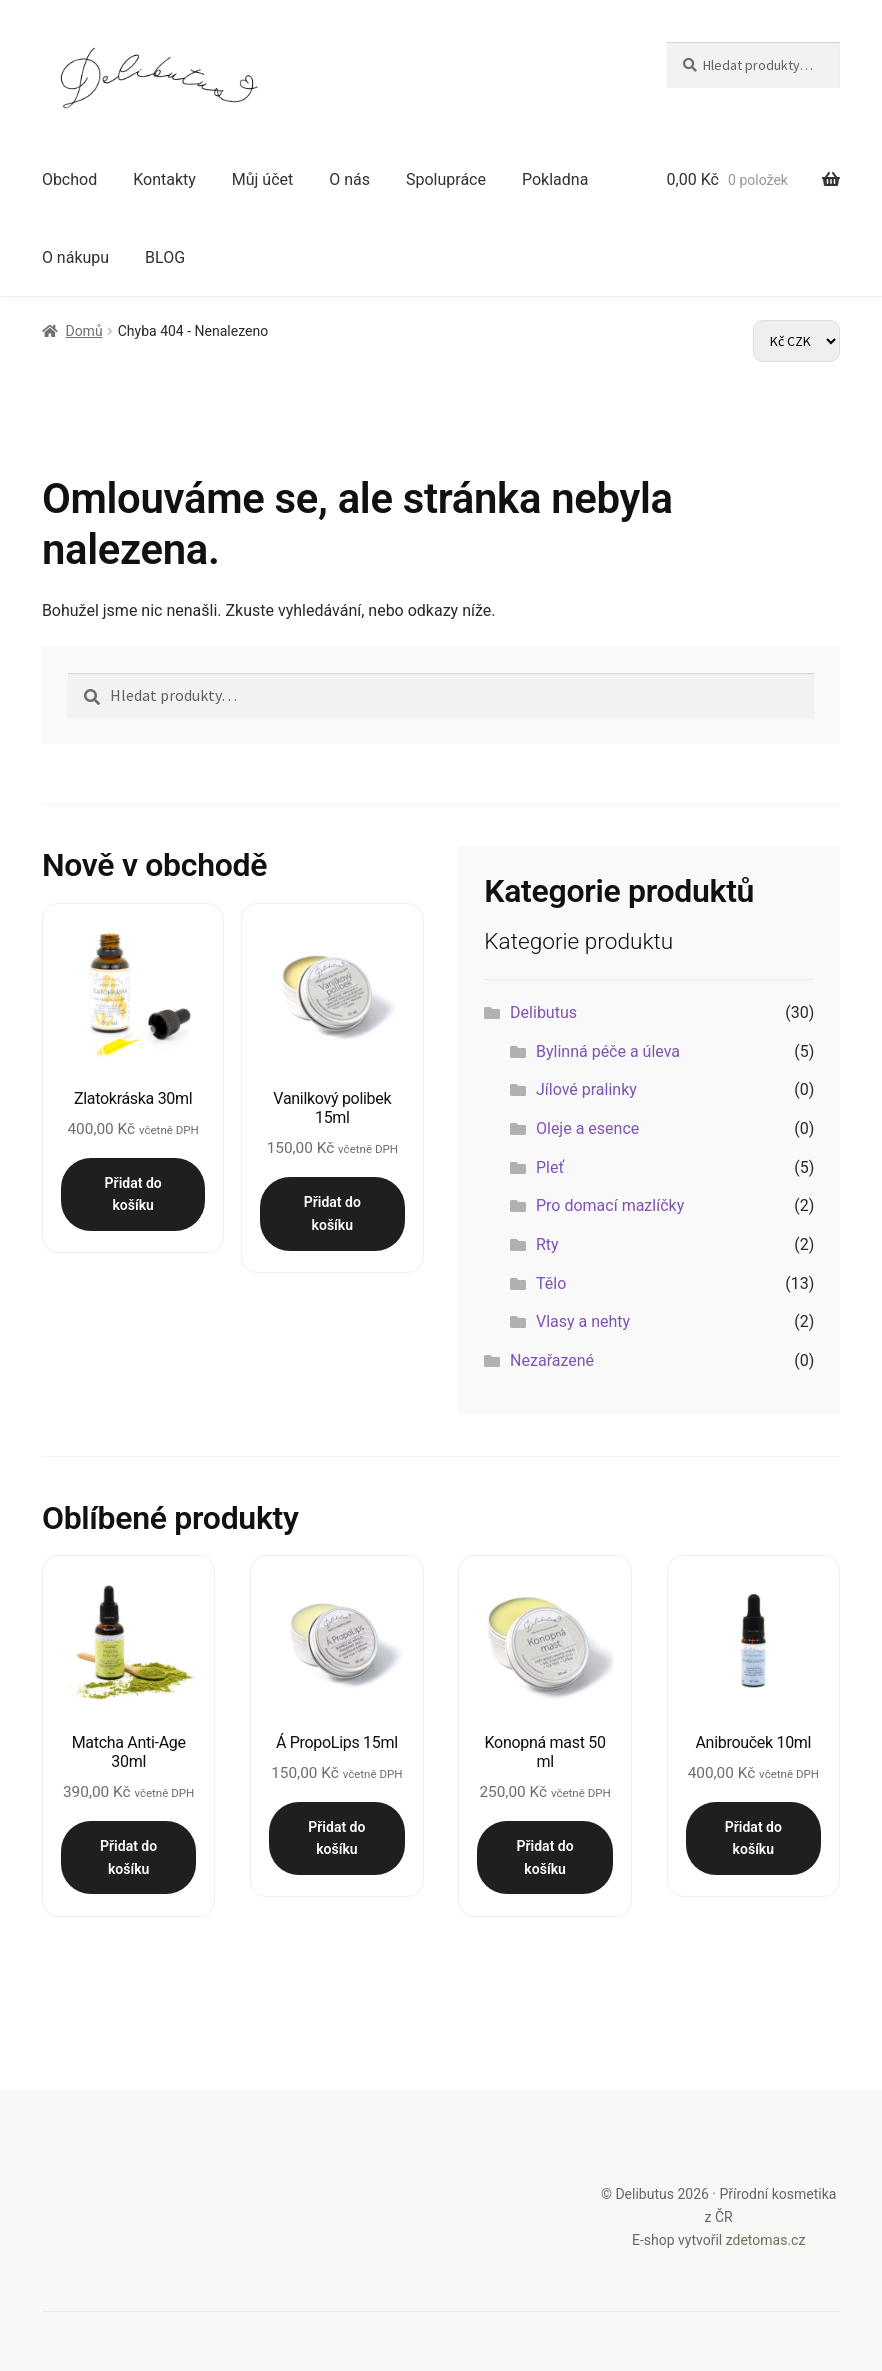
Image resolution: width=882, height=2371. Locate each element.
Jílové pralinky (586, 1089)
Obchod (69, 179)
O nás (349, 179)
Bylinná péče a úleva (608, 1051)
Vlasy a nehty (583, 1321)
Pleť (550, 1167)
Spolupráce (446, 179)
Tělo (551, 1283)
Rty (547, 1244)
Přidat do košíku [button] (133, 1194)
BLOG (165, 257)
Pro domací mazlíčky (610, 1205)
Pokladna (555, 179)
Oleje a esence (587, 1128)
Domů (83, 331)
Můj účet (263, 179)
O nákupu (75, 257)
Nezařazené (552, 1360)
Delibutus (543, 1012)
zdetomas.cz (766, 2239)
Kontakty (164, 179)
